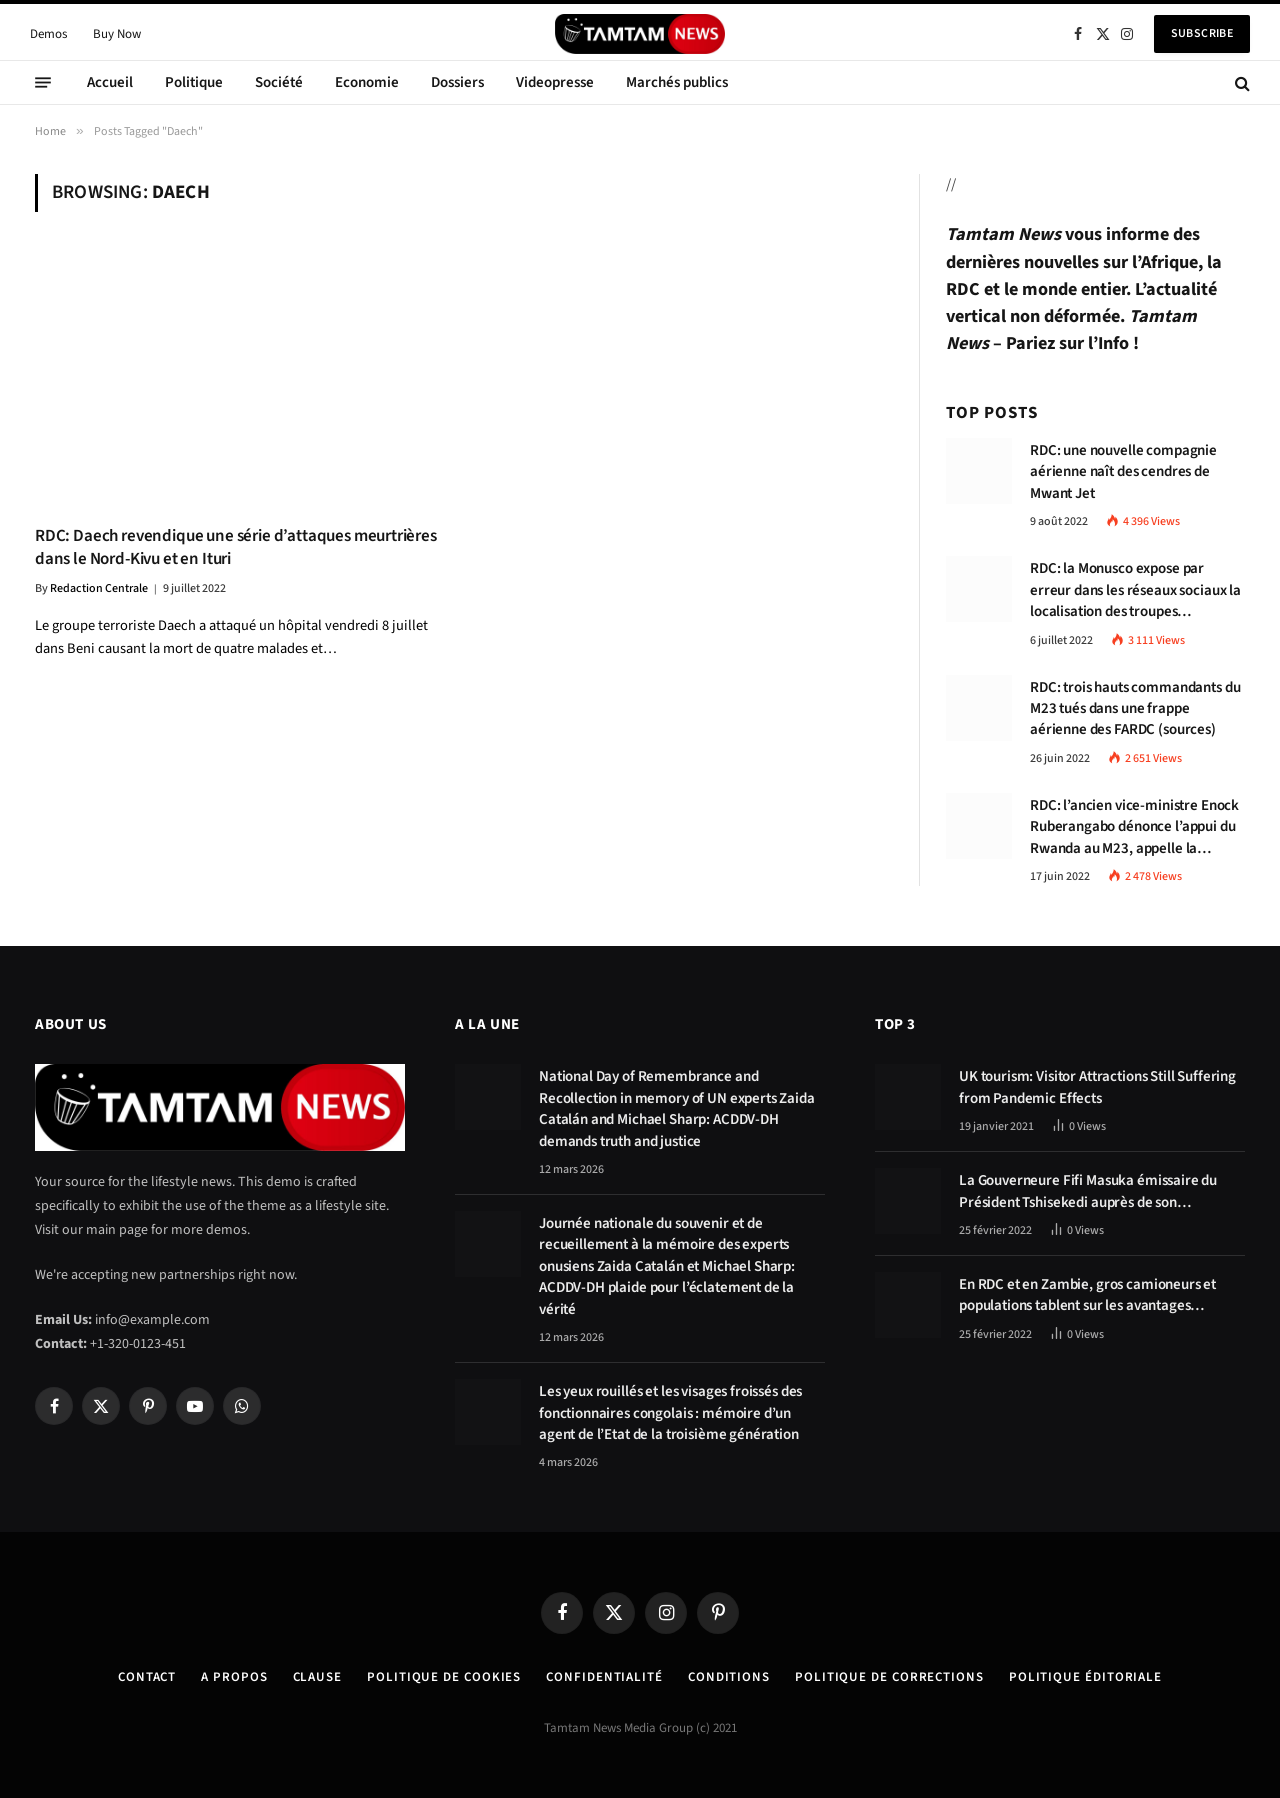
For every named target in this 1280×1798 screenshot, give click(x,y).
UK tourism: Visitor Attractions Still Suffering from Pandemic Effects (1097, 1087)
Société (279, 82)
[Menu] (43, 83)
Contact (147, 1677)
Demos (48, 34)
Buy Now (117, 34)
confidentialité (604, 1677)
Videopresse (555, 82)
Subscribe (1202, 33)
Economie (367, 82)
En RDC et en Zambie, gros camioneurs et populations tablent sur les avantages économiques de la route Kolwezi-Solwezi (1089, 1295)
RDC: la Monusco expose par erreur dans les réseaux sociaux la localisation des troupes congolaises (1135, 590)
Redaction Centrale (99, 588)
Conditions (729, 1677)
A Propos (234, 1677)
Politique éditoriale (1085, 1677)
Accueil (110, 82)
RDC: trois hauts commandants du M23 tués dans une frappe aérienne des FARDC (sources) (1135, 709)
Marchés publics (677, 82)
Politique (194, 82)
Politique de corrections (889, 1677)
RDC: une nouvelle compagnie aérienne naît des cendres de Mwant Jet (1123, 472)
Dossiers (457, 82)
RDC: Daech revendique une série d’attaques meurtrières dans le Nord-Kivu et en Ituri (236, 548)
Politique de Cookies (444, 1677)
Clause (317, 1677)
